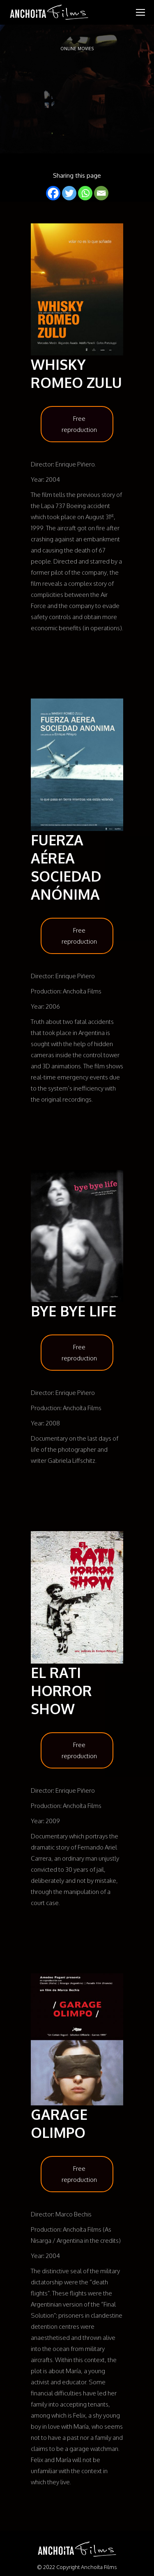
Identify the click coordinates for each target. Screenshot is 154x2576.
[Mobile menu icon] (140, 12)
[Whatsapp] (85, 193)
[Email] (101, 193)
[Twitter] (69, 193)
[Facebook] (53, 193)
